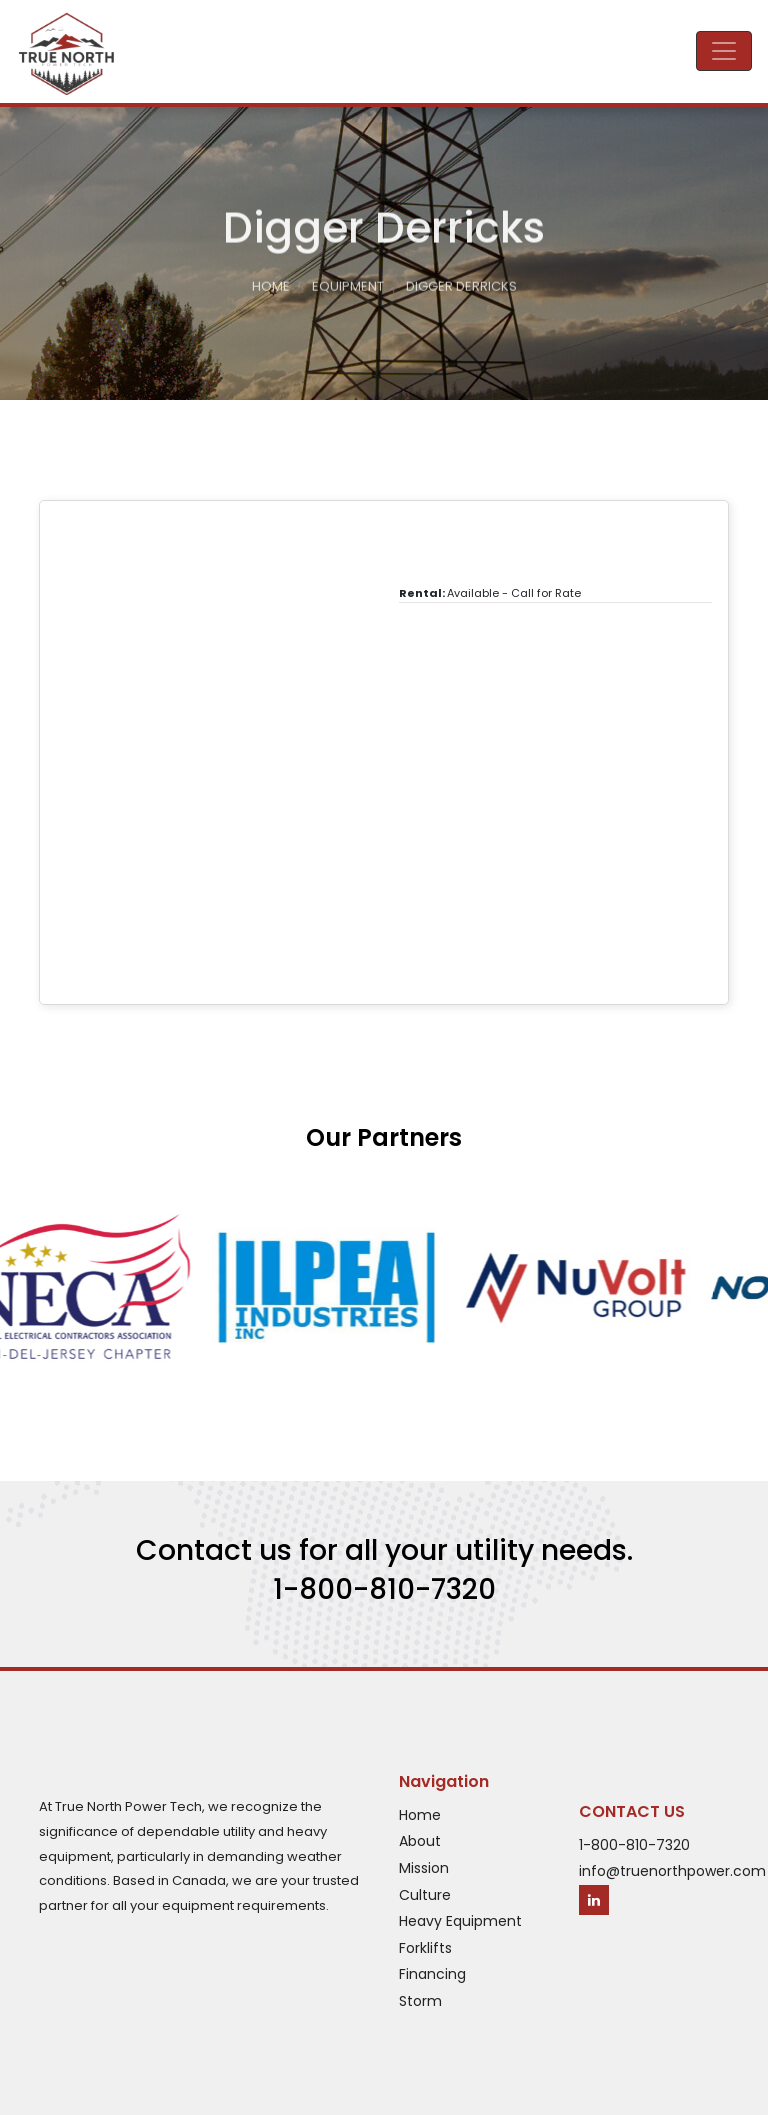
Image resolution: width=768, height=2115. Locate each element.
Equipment (348, 289)
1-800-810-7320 (384, 1589)
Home (271, 289)
